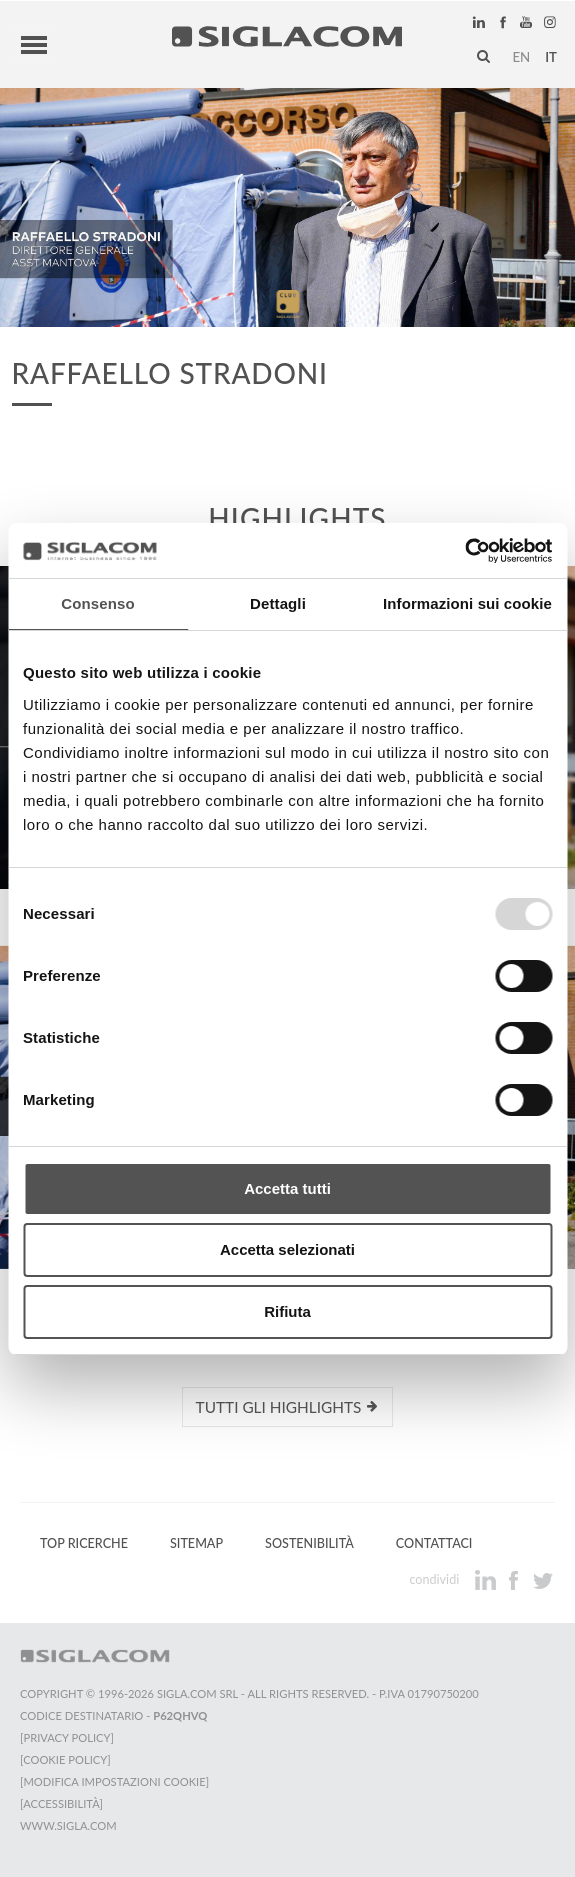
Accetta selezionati (287, 1249)
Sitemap (196, 1543)
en (521, 57)
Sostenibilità (309, 1543)
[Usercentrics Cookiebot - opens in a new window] (464, 551)
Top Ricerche (84, 1543)
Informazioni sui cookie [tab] (467, 603)
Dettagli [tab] (278, 603)
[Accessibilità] (61, 1803)
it (551, 57)
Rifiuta (287, 1311)
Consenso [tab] (97, 603)
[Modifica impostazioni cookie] (114, 1781)
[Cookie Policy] (65, 1759)
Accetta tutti (287, 1188)
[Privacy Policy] (67, 1737)
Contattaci (434, 1543)
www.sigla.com (68, 1825)
